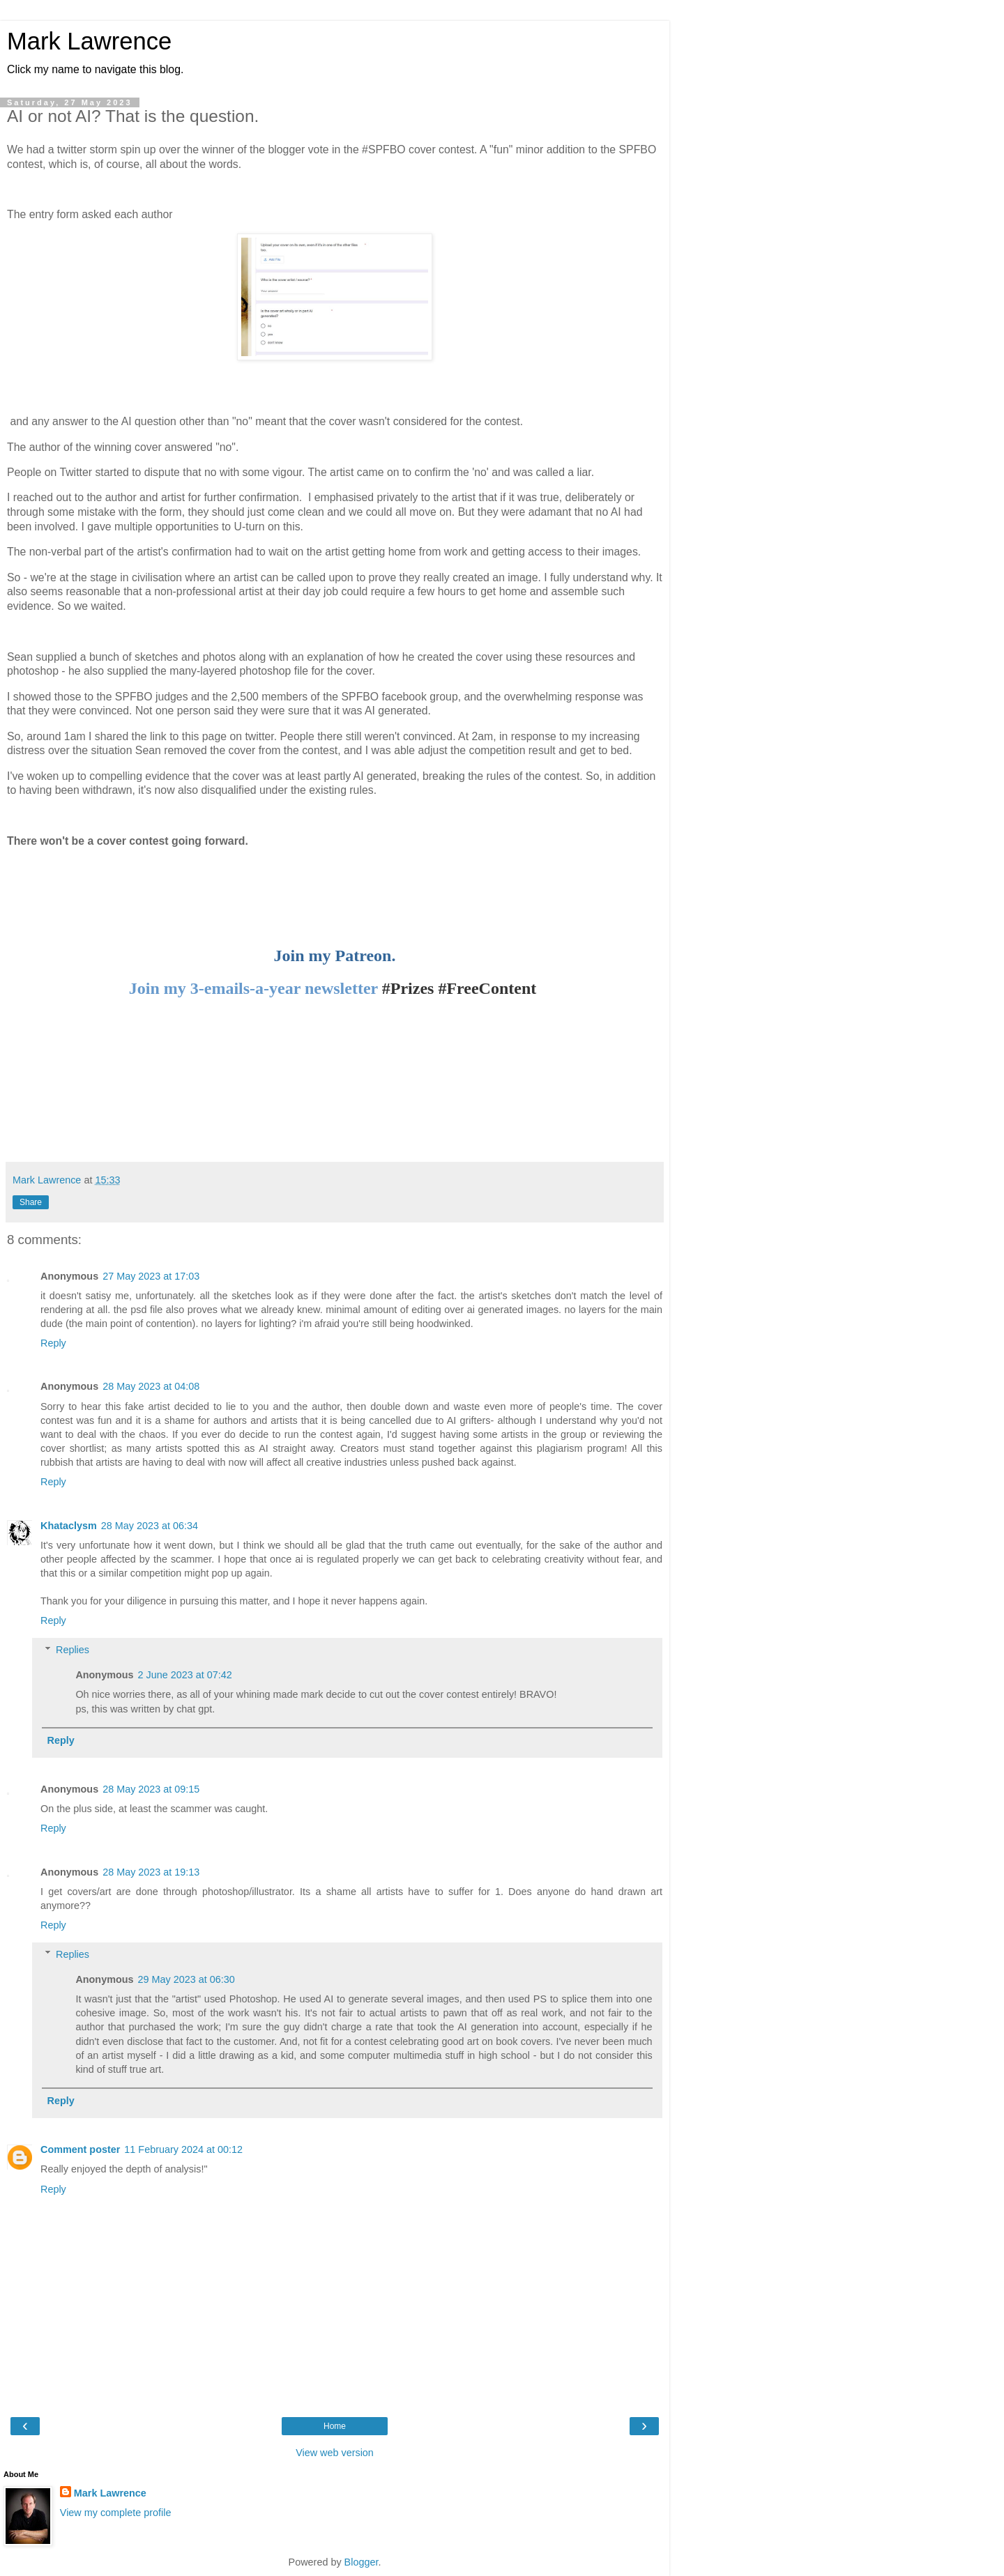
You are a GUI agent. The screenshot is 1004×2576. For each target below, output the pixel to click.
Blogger (361, 2562)
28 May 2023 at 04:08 (150, 1386)
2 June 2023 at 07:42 (185, 1674)
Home (335, 2426)
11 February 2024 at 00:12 (183, 2149)
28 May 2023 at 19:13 (150, 1872)
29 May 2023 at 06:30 (186, 1979)
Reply (53, 1343)
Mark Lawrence (89, 41)
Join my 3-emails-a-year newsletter (253, 988)
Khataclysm (68, 1525)
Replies (72, 1649)
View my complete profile (116, 2512)
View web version (335, 2452)
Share (31, 1202)
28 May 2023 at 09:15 (150, 1789)
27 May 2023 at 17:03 (150, 1276)
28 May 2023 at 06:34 (149, 1525)
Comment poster (80, 2149)
